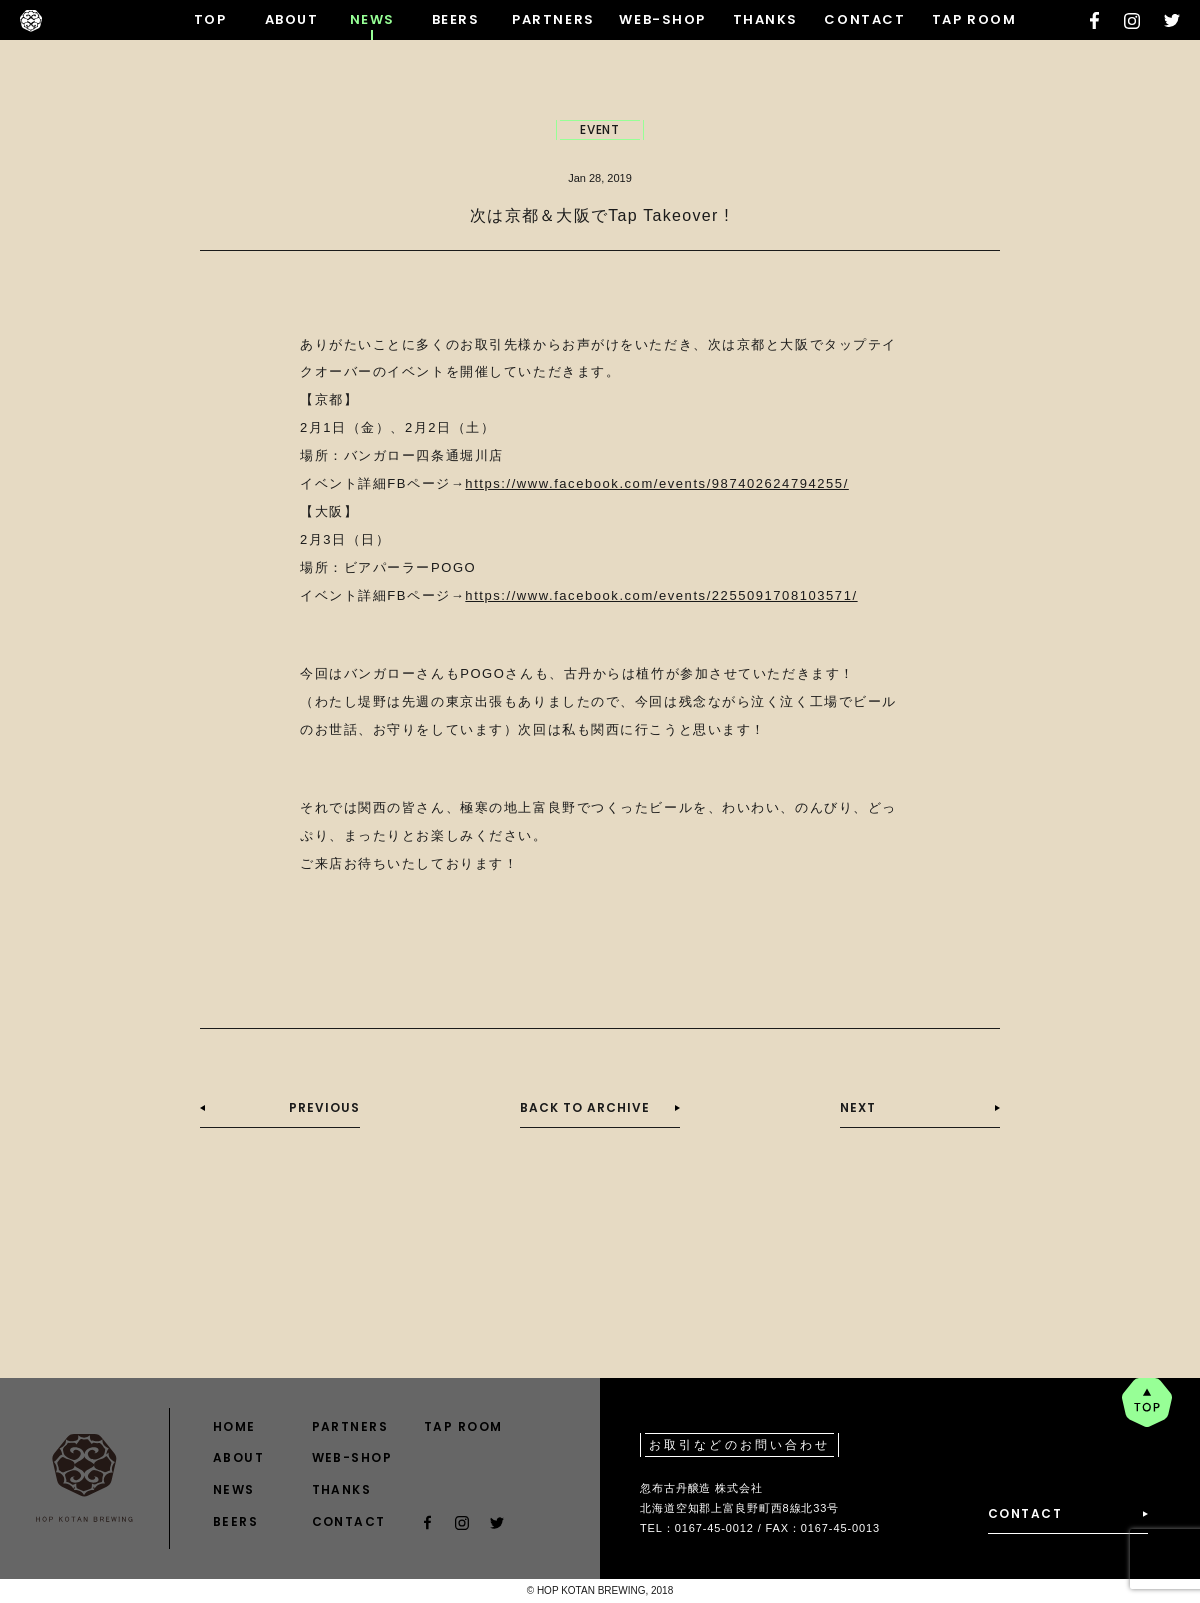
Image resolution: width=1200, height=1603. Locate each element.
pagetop (1147, 1402)
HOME (234, 1426)
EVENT (600, 129)
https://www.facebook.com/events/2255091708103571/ (661, 595)
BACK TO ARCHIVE (585, 1107)
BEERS (456, 19)
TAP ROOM (974, 19)
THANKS (765, 19)
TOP (210, 19)
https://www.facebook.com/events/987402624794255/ (656, 483)
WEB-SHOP (662, 19)
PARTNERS (553, 19)
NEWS (372, 19)
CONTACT (864, 19)
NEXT (858, 1107)
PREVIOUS (324, 1107)
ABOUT (292, 19)
